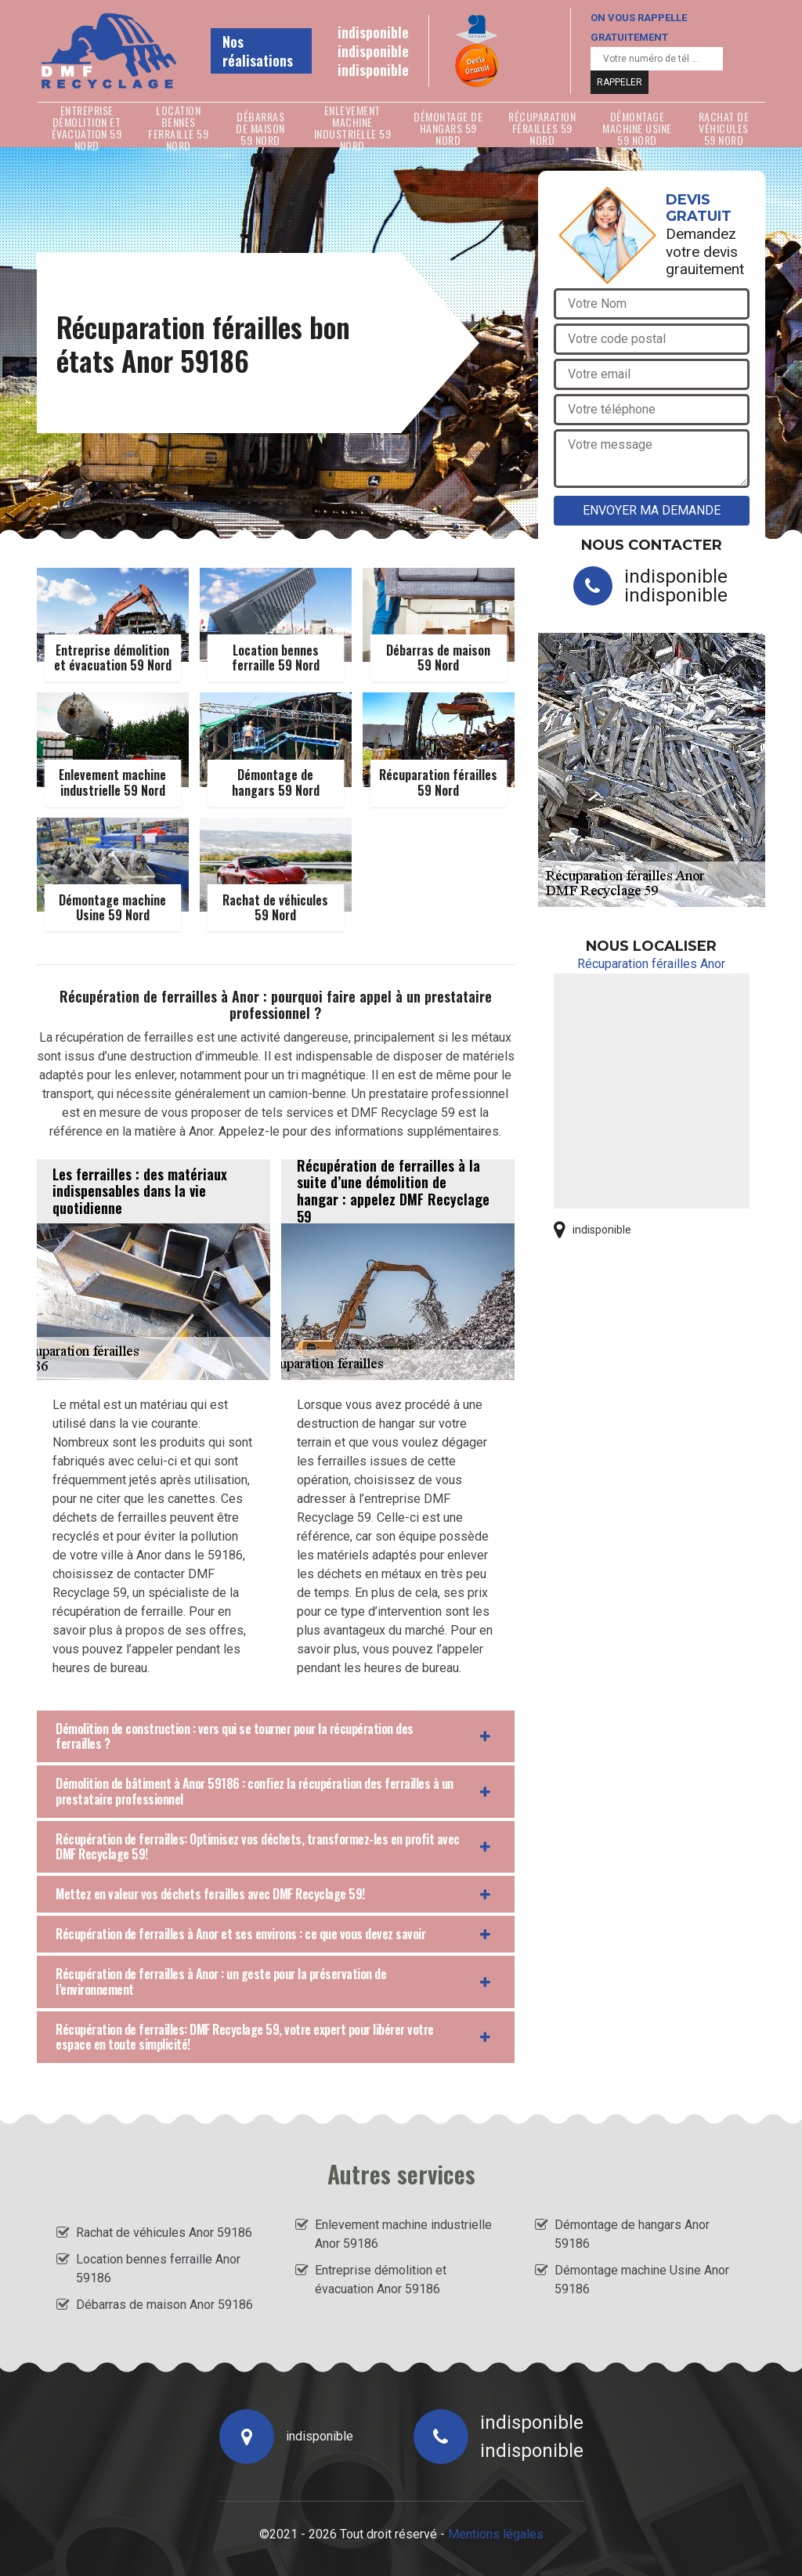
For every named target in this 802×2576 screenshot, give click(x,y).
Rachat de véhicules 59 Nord (724, 127)
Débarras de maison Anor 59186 (164, 2304)
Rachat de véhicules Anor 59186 (164, 2232)
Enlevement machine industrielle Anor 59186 (403, 2234)
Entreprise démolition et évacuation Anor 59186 (380, 2279)
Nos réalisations (257, 50)
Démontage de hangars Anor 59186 (632, 2234)
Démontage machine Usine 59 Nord (637, 127)
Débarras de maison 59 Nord (260, 127)
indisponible (373, 32)
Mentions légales (496, 2534)
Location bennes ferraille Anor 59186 (158, 2268)
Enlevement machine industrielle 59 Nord (353, 127)
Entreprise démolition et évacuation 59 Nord (87, 127)
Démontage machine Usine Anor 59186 (642, 2279)
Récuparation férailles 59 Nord (542, 127)
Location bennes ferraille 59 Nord (178, 127)
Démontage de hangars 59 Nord (448, 127)
